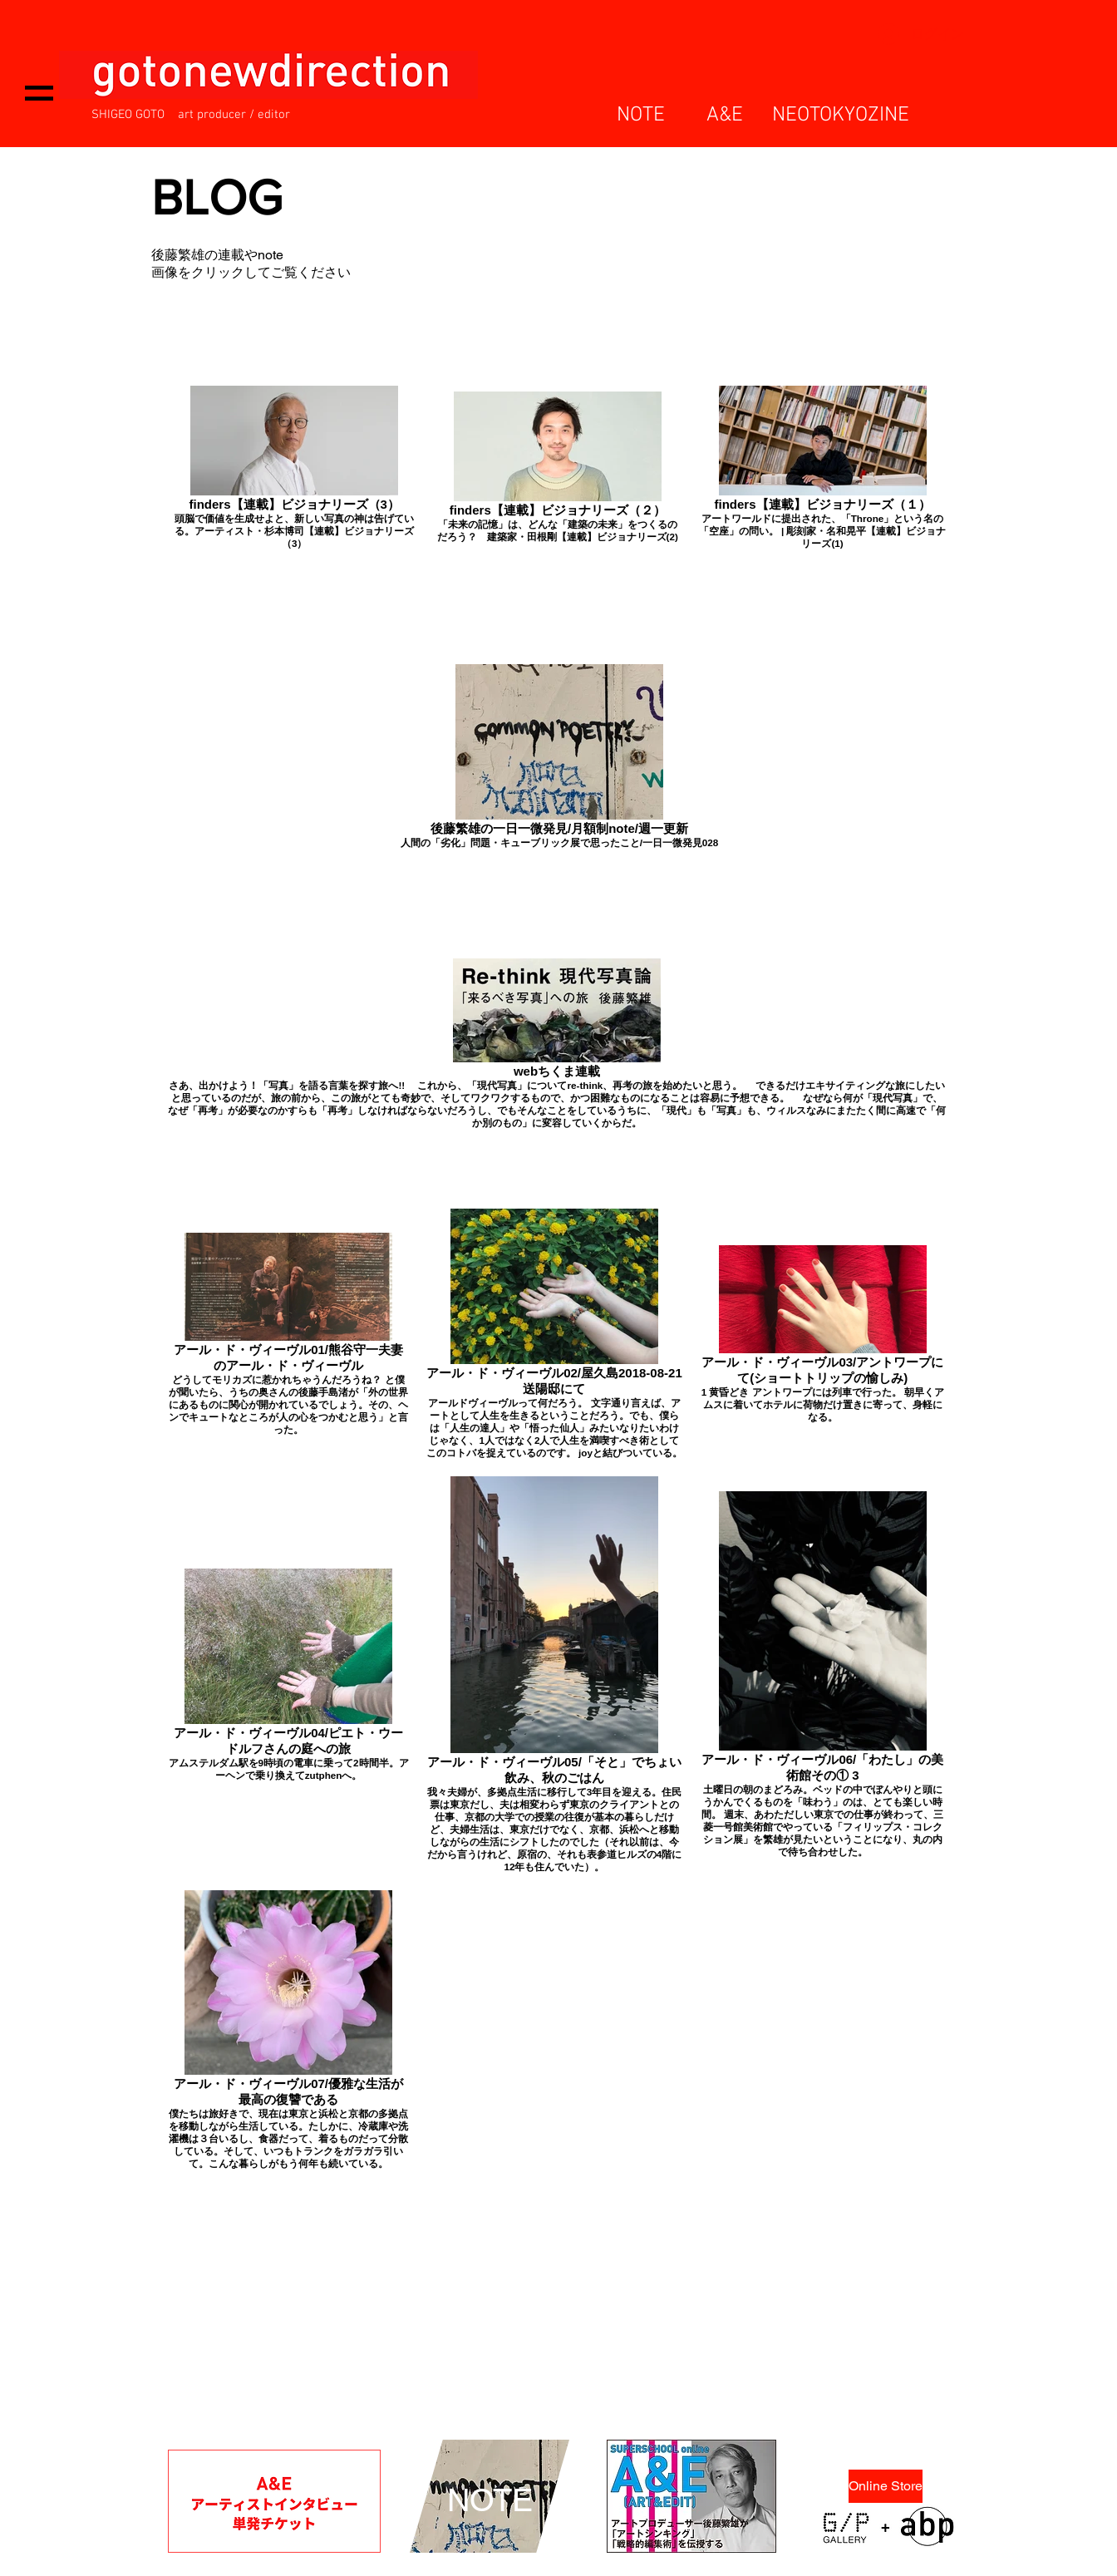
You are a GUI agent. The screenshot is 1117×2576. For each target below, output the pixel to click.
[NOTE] (490, 2501)
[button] (39, 93)
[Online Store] (886, 2486)
